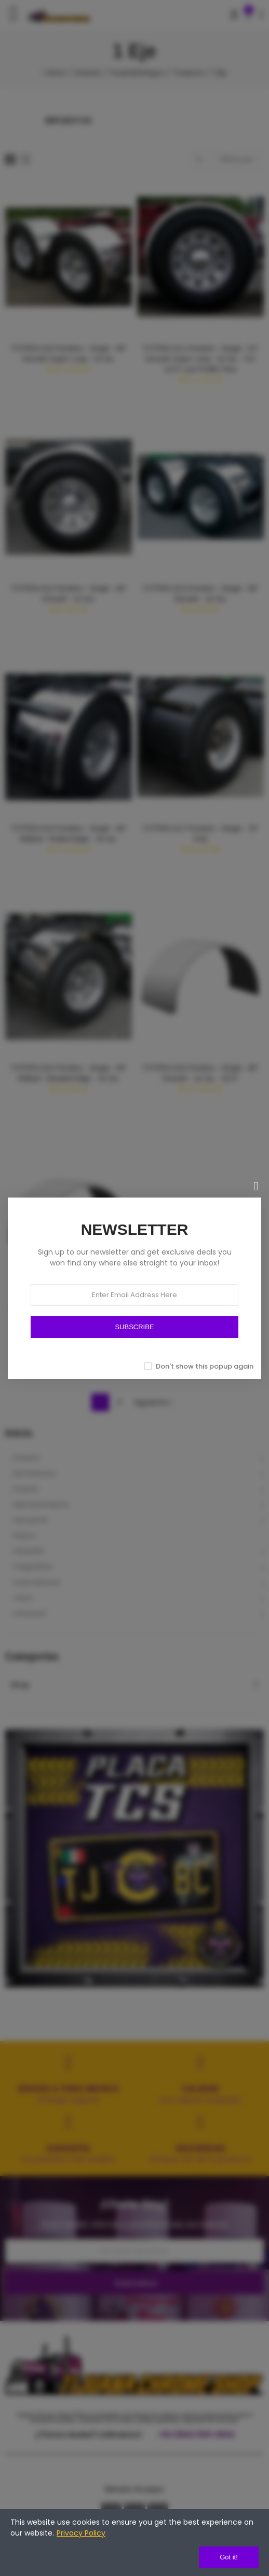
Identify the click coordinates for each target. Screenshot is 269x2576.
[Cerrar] (256, 1186)
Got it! (229, 2557)
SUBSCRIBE (134, 1327)
